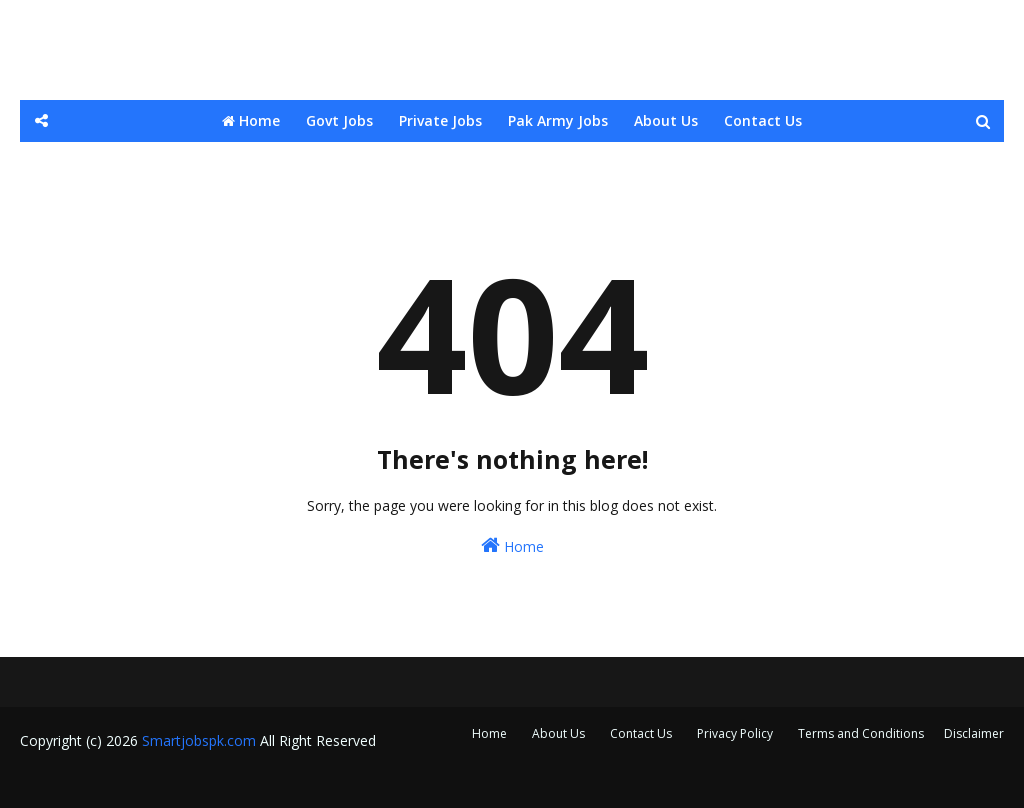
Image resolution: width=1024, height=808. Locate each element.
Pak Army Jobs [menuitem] (558, 120)
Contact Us (641, 733)
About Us (558, 733)
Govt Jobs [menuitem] (339, 120)
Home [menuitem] (251, 120)
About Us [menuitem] (666, 120)
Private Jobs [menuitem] (440, 120)
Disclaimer (974, 733)
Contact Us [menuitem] (763, 120)
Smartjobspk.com (199, 740)
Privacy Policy (735, 733)
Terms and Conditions (861, 733)
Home (512, 545)
